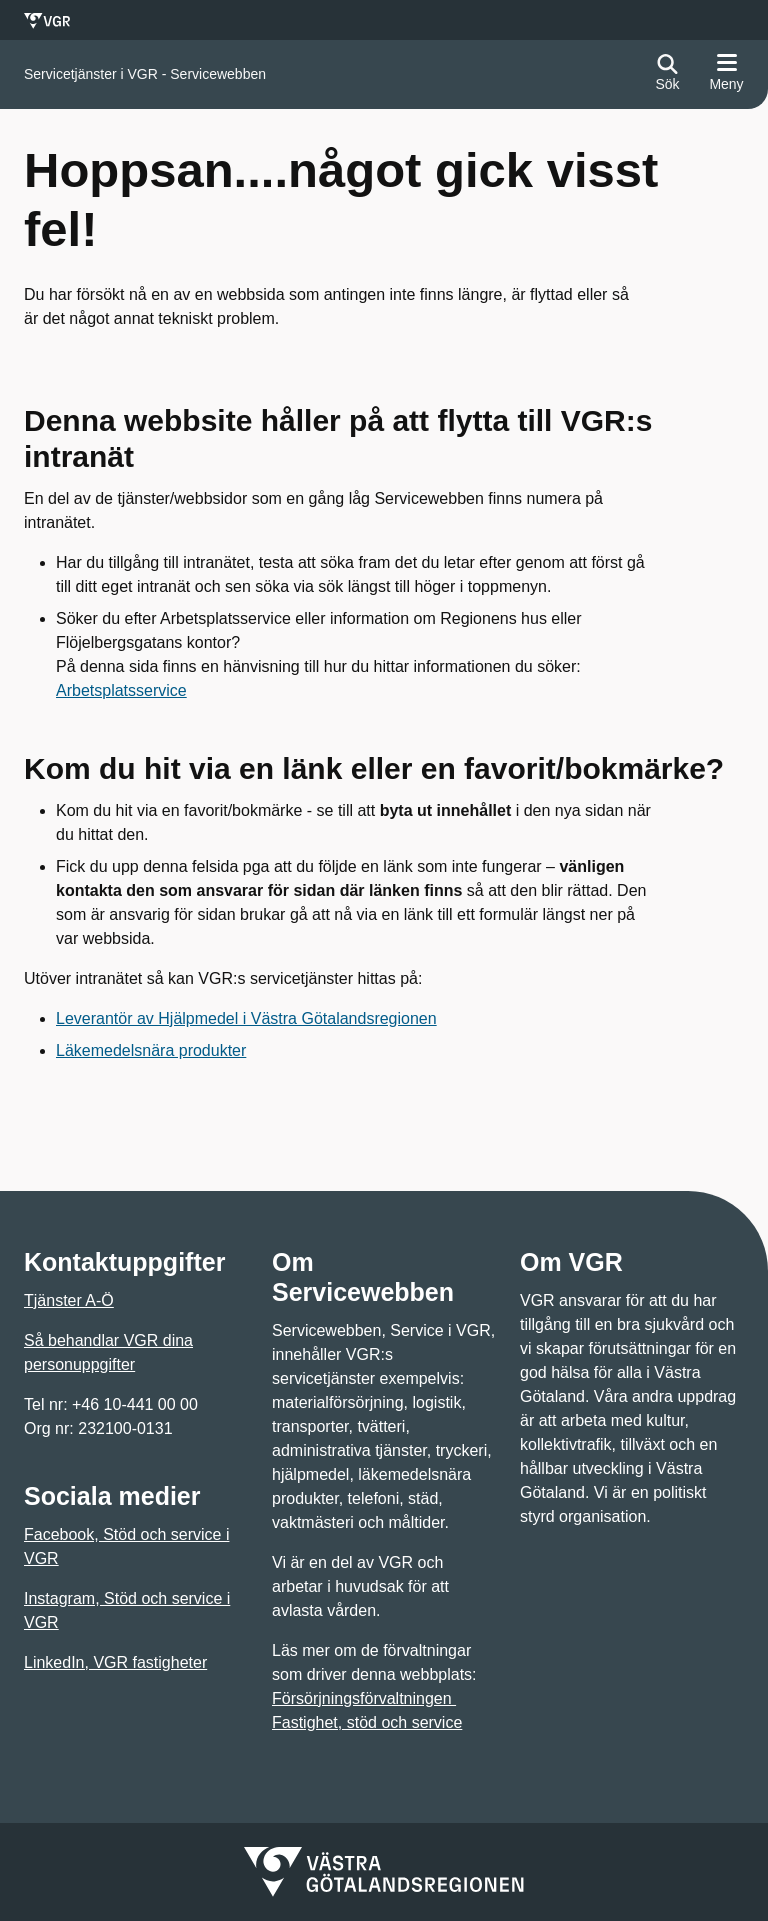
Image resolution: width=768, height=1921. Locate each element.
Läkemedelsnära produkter (151, 1050)
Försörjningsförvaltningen (364, 1698)
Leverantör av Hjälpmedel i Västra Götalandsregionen (246, 1018)
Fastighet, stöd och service (367, 1722)
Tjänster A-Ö (69, 1300)
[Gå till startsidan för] (145, 74)
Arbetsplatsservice (121, 690)
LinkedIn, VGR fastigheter (115, 1662)
